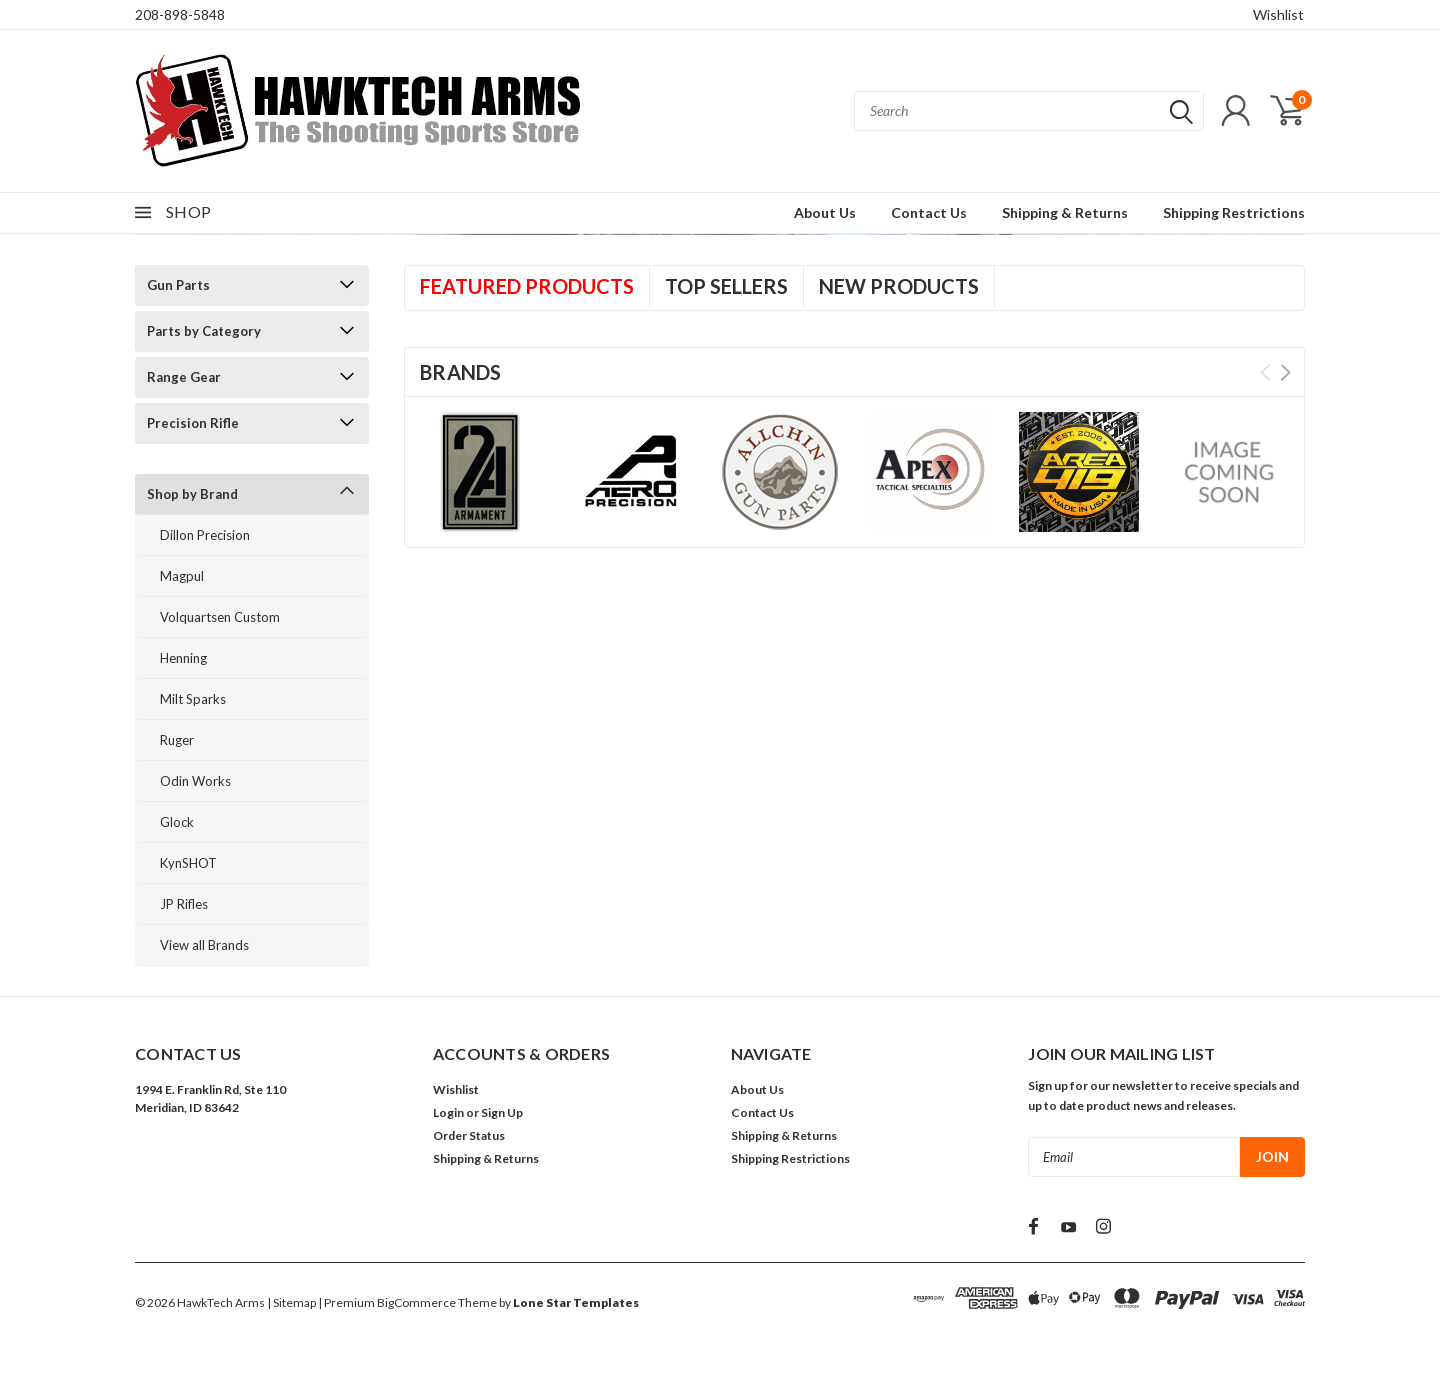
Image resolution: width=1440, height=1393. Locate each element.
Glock (177, 822)
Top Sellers (726, 286)
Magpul (182, 576)
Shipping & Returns (1065, 212)
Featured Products (527, 286)
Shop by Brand (192, 494)
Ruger (177, 740)
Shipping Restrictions (1234, 212)
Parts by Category (204, 331)
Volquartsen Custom (220, 617)
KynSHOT (188, 863)
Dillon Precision (205, 535)
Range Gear (184, 377)
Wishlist (1278, 14)
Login (448, 1112)
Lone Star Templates (576, 1302)
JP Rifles (184, 904)
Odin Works (195, 781)
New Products (899, 286)
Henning (183, 658)
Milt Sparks (193, 699)
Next (1285, 372)
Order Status (469, 1135)
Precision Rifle (193, 423)
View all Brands (204, 945)
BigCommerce (416, 1302)
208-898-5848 (180, 14)
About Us (825, 212)
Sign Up (502, 1112)
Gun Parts (178, 285)
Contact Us (929, 212)
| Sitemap (291, 1302)
